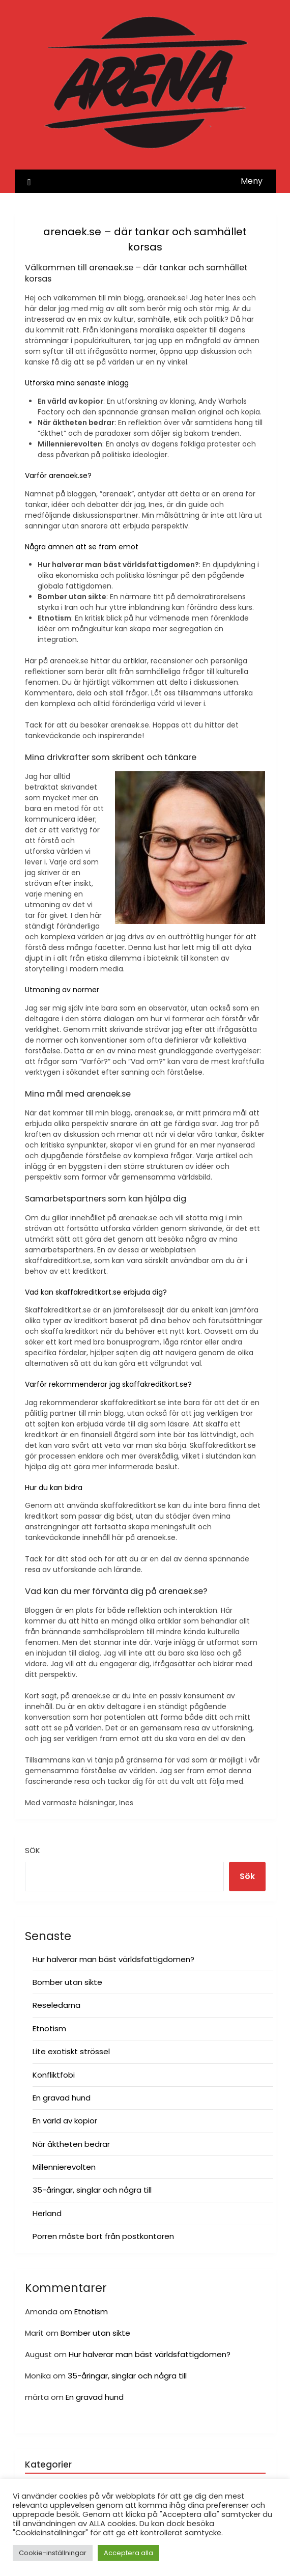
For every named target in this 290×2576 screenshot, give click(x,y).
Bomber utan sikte (67, 1982)
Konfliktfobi (54, 2074)
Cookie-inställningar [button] (52, 2553)
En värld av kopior (65, 2120)
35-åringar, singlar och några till (92, 2190)
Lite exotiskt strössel (71, 2051)
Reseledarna (56, 2005)
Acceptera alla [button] (128, 2553)
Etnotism (49, 2028)
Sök (32, 1850)
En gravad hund (62, 2097)
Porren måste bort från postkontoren (103, 2236)
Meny (252, 181)
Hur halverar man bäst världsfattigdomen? (113, 1959)
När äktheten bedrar (71, 2144)
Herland (47, 2213)
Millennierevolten (64, 2167)
